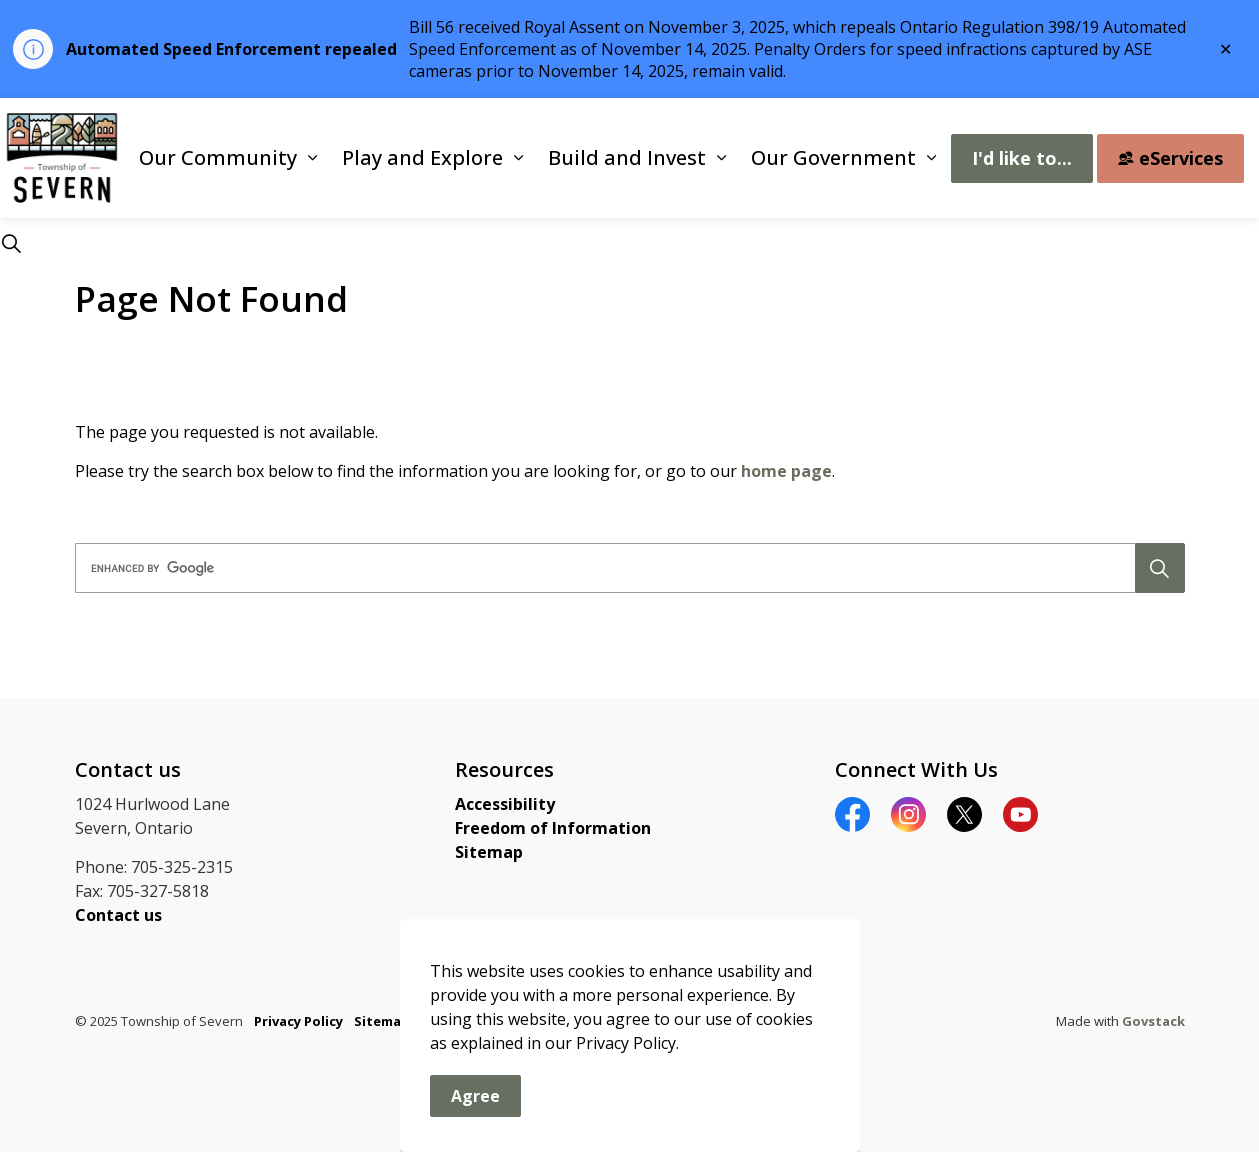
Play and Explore (422, 157)
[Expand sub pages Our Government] (931, 158)
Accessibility (505, 804)
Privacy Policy (298, 1021)
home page (786, 471)
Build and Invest (627, 157)
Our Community (218, 157)
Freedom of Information (553, 828)
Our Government (833, 157)
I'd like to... (1022, 158)
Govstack (1153, 1021)
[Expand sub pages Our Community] (312, 158)
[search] (624, 568)
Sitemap (489, 852)
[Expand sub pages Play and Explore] (518, 158)
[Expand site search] (11, 243)
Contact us (118, 915)
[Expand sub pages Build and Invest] (721, 158)
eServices (1170, 158)
